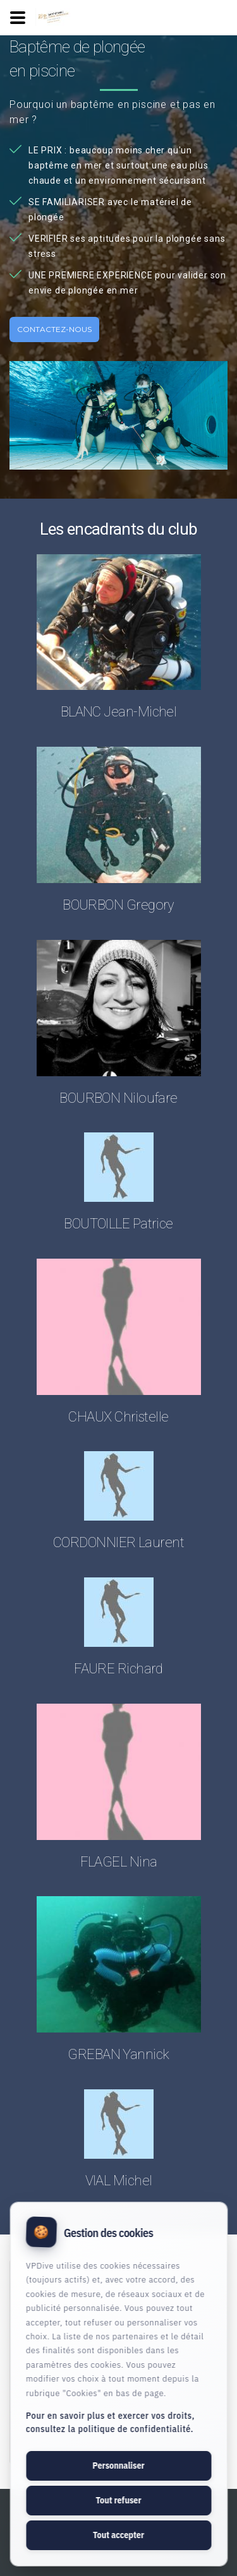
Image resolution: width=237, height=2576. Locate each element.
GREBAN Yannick (118, 2054)
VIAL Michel (118, 2180)
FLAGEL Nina (118, 1862)
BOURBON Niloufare (118, 1098)
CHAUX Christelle (118, 1417)
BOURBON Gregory (118, 905)
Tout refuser (118, 2500)
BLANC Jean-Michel (119, 712)
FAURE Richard (118, 1669)
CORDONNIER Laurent (118, 1542)
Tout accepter (118, 2535)
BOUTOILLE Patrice (118, 1224)
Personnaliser (118, 2465)
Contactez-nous (54, 329)
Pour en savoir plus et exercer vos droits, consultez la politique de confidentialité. (110, 2422)
